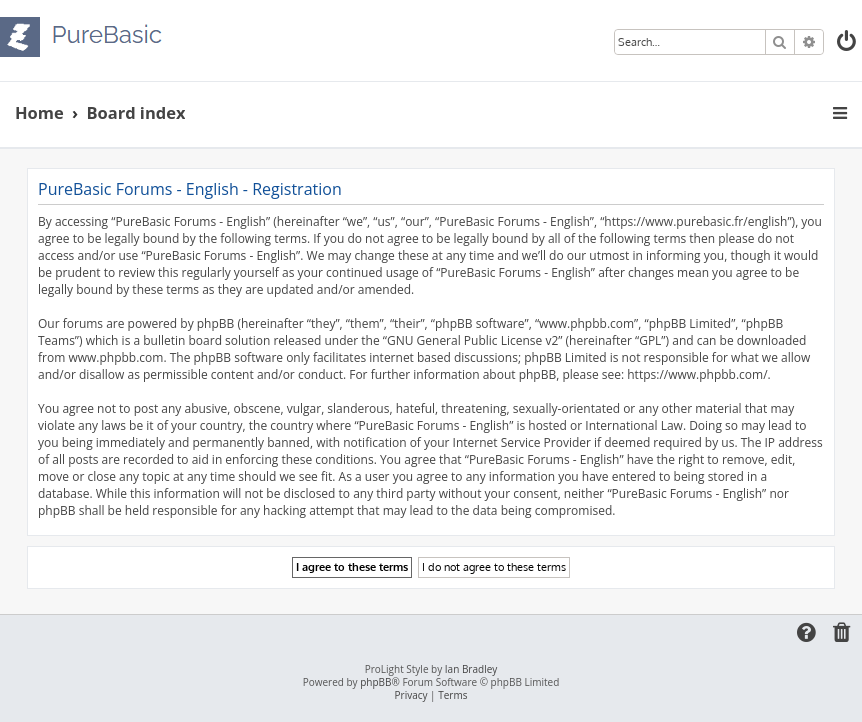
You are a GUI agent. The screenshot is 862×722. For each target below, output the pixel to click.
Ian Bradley (471, 669)
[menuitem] (848, 43)
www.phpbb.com (115, 357)
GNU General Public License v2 (472, 340)
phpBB (375, 682)
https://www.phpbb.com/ (697, 374)
